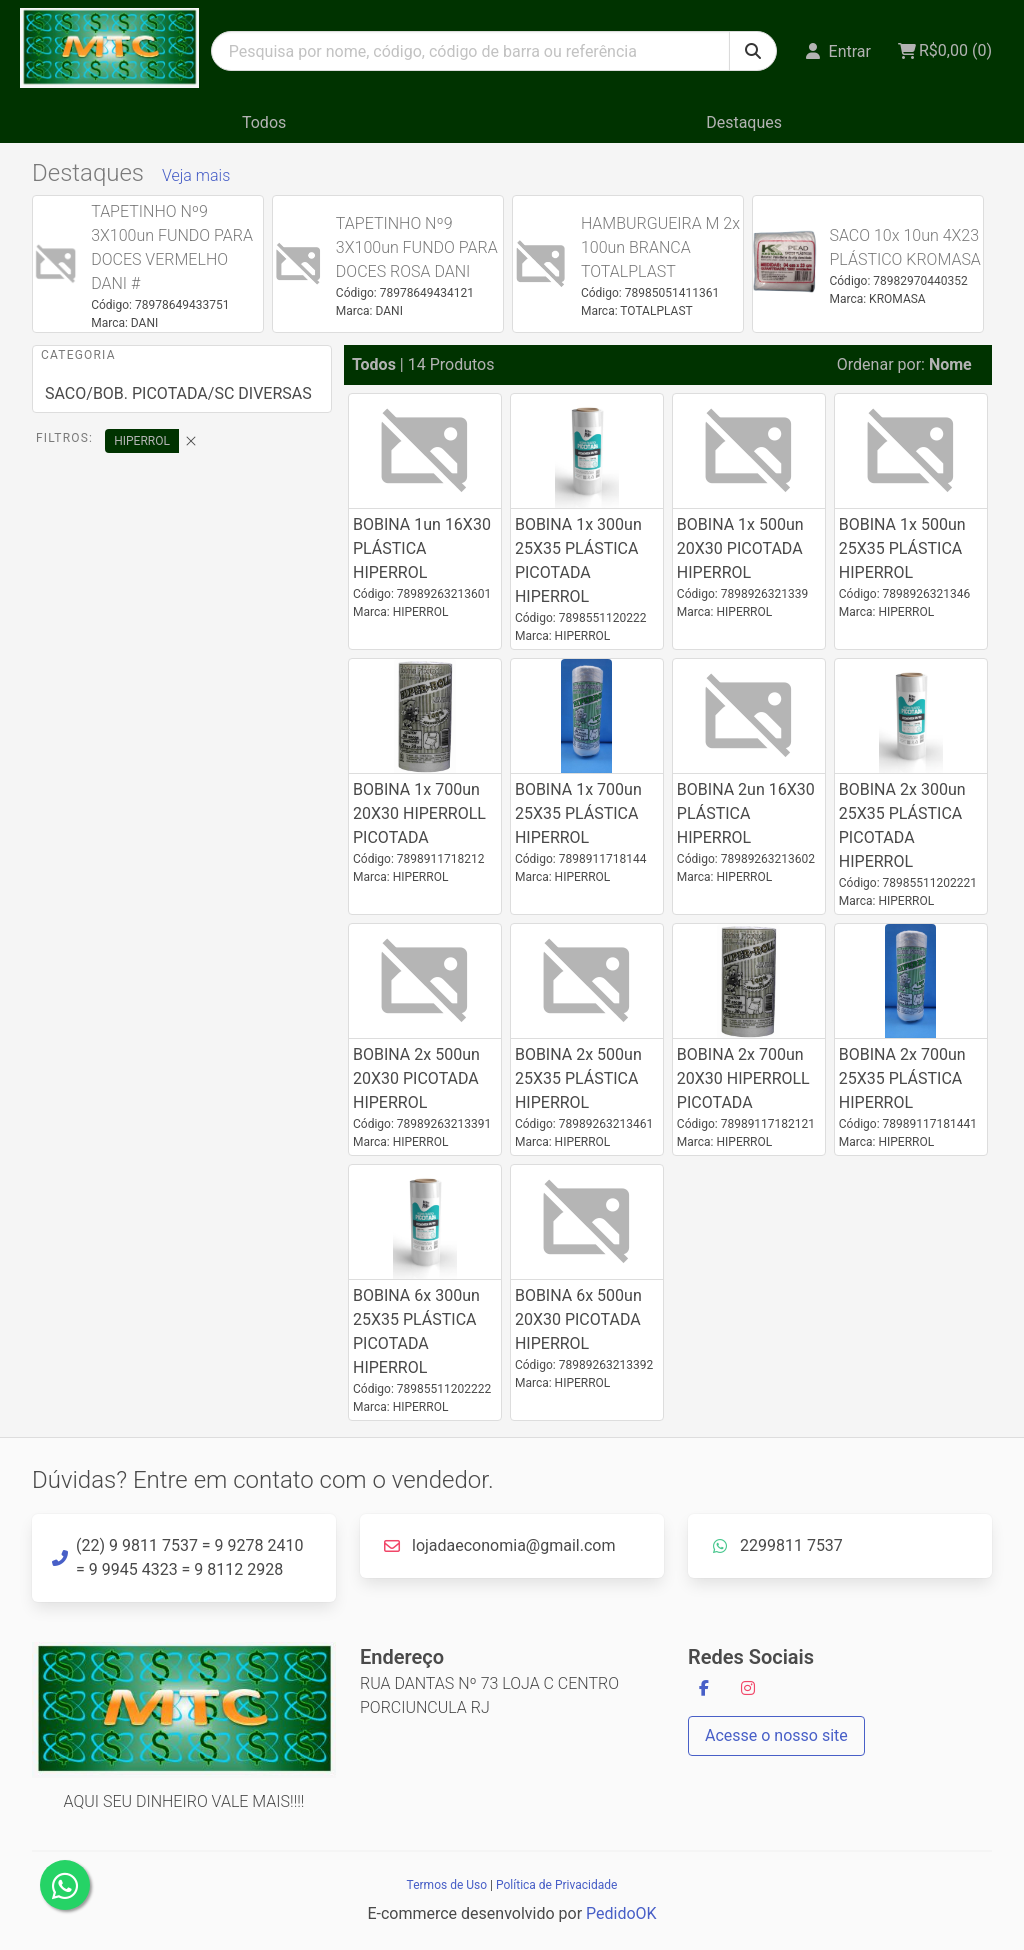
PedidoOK (621, 1913)
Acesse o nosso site (776, 1735)
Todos (264, 122)
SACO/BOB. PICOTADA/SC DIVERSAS (178, 393)
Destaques (744, 122)
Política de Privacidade (556, 1885)
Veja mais (196, 175)
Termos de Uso (447, 1885)
